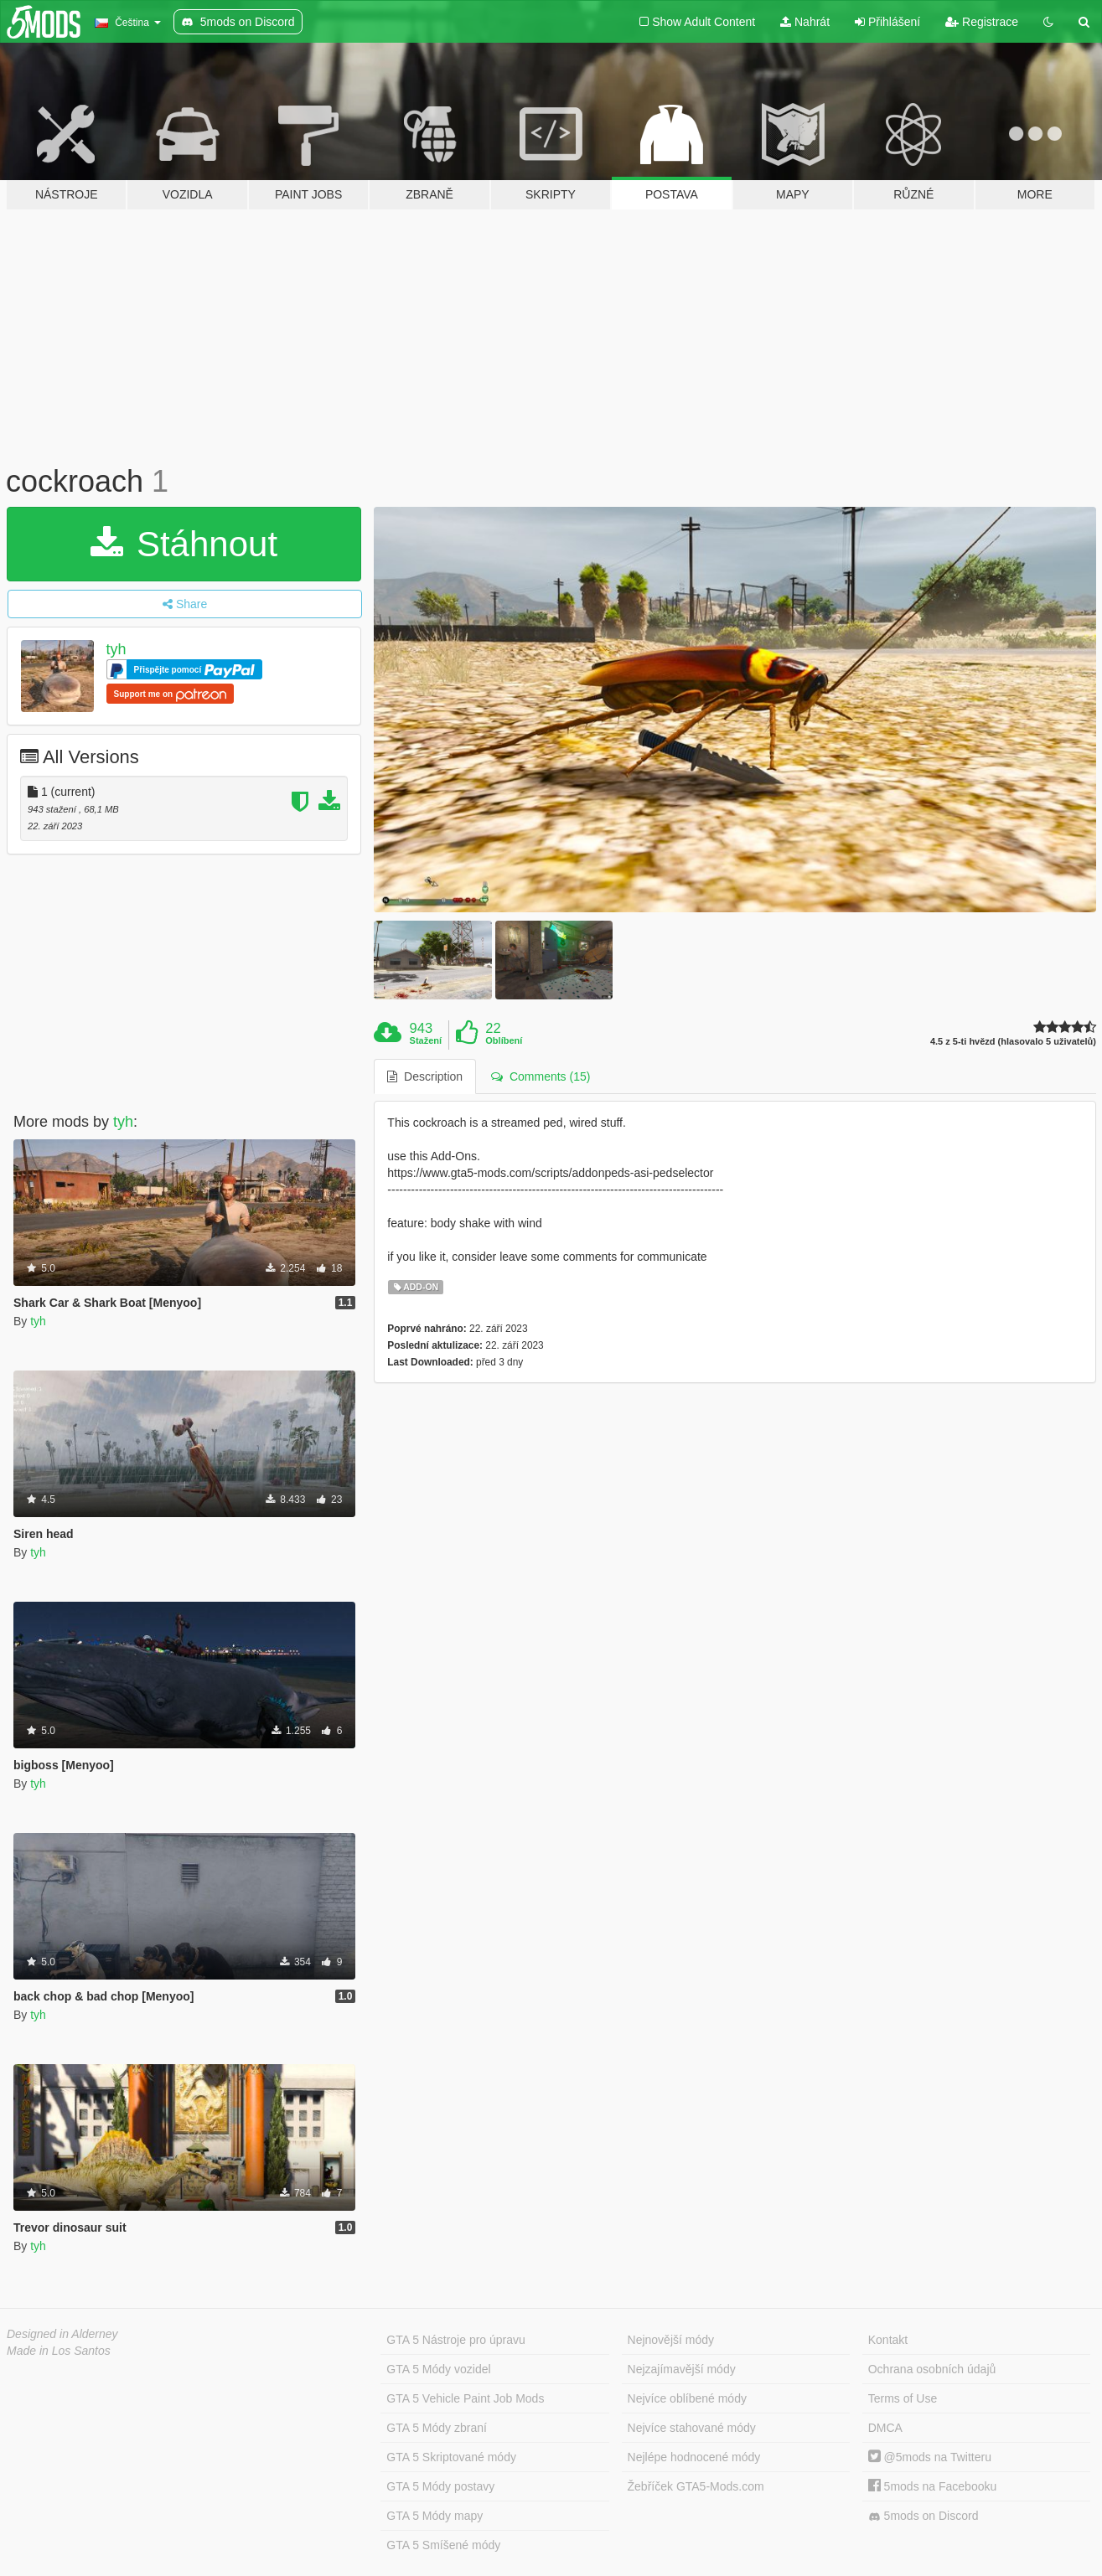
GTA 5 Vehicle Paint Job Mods (465, 2398)
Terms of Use (902, 2398)
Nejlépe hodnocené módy (694, 2457)
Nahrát (805, 21)
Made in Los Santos (59, 2350)
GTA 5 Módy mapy (434, 2515)
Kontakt (888, 2339)
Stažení (426, 1040)
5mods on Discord (923, 2516)
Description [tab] (425, 1076)
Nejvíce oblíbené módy (687, 2398)
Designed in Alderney (62, 2334)
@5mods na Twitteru (929, 2457)
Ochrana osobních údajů (932, 2369)
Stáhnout (184, 544)
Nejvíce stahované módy (692, 2427)
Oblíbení (503, 1040)
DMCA (885, 2427)
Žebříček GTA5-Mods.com (696, 2486)
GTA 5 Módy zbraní (436, 2427)
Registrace (981, 21)
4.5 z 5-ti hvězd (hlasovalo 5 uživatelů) (1013, 1041)
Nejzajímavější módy (682, 2369)
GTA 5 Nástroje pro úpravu (455, 2339)
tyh (116, 649)
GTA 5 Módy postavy (440, 2486)
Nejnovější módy (671, 2339)
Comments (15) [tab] (540, 1076)
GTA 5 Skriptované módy (451, 2457)
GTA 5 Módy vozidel (438, 2369)
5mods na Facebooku (932, 2486)
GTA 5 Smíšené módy (443, 2545)
